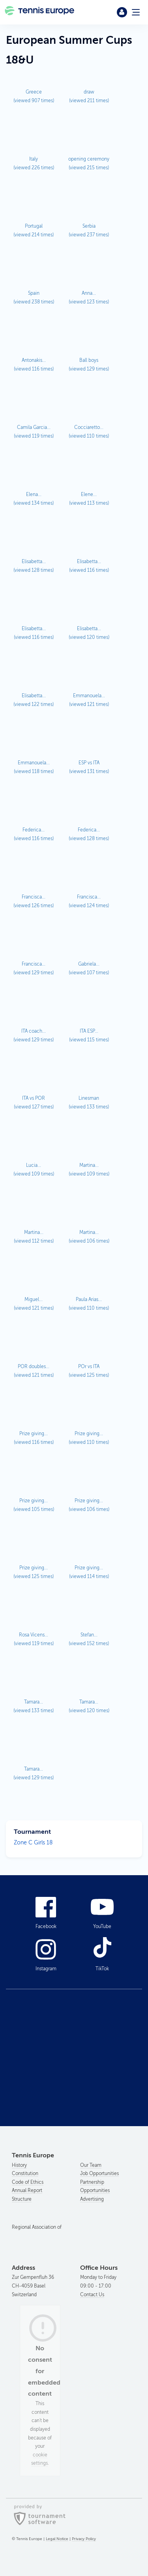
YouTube (102, 1926)
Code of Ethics (27, 2182)
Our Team (90, 2165)
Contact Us (92, 2294)
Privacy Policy (84, 2539)
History (19, 2165)
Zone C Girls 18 (33, 1843)
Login (122, 12)
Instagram (46, 1968)
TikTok (102, 1968)
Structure (22, 2199)
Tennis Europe (39, 12)
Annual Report (27, 2190)
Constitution (25, 2173)
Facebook (46, 1926)
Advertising (92, 2199)
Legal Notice (57, 2539)
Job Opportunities (99, 2173)
